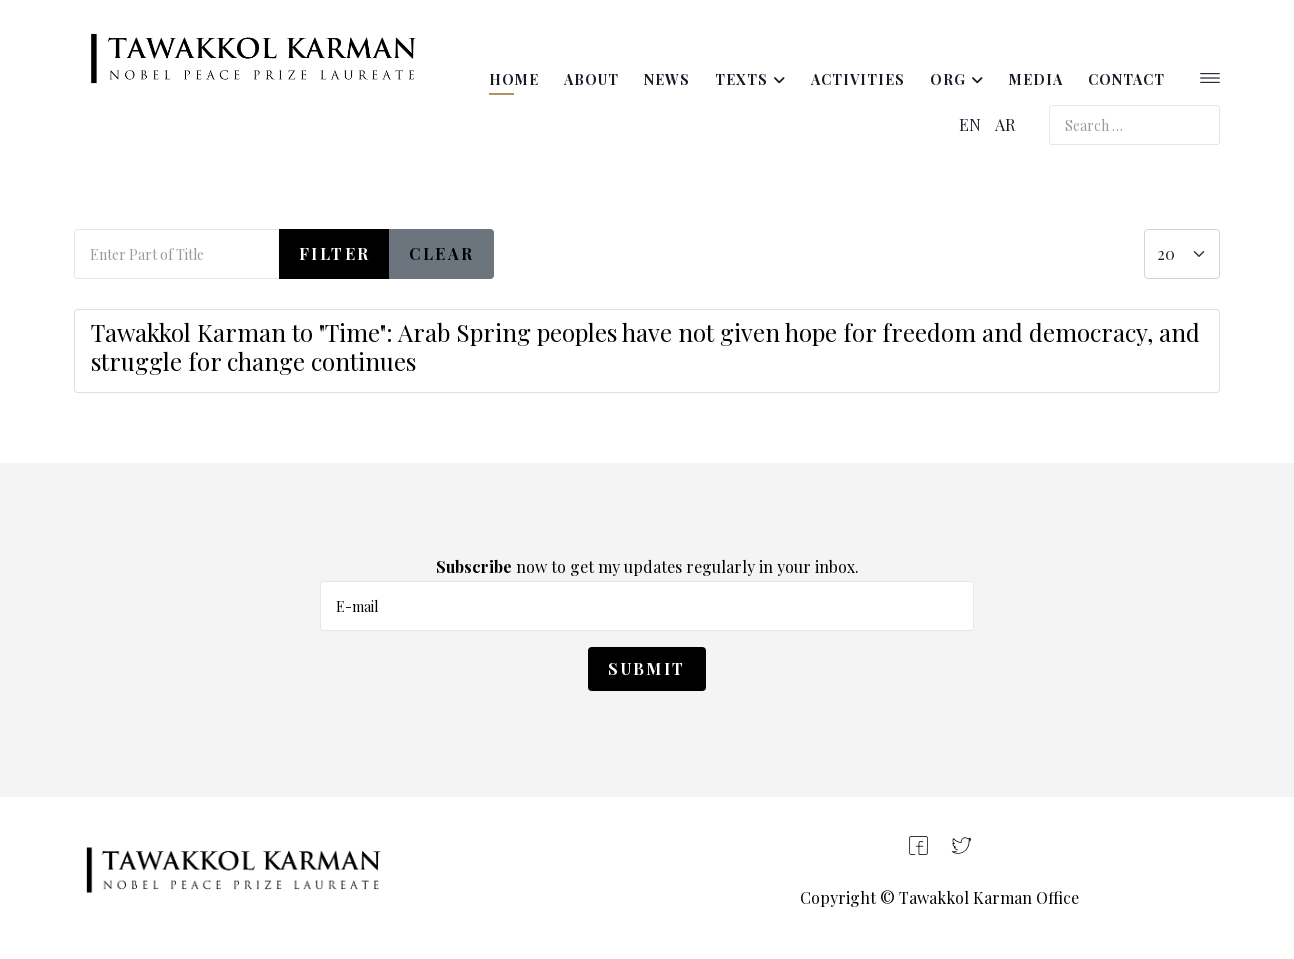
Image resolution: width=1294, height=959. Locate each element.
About (591, 79)
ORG (948, 79)
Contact (1126, 79)
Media (1036, 79)
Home (514, 79)
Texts (741, 79)
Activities (858, 79)
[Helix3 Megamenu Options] (1210, 80)
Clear (441, 253)
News (667, 79)
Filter (334, 253)
